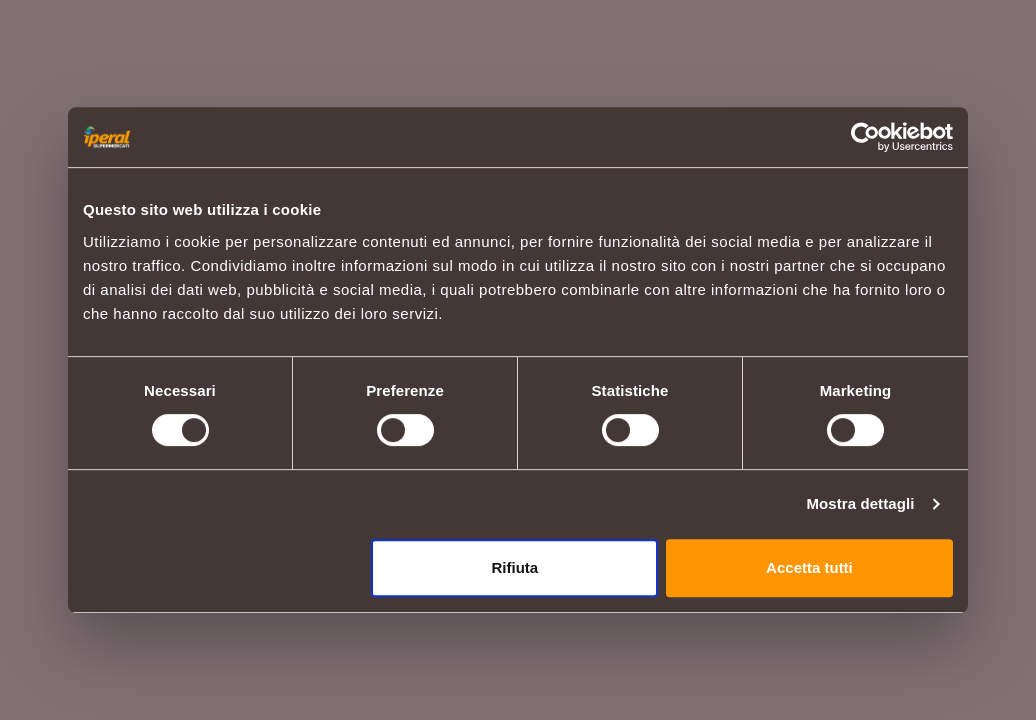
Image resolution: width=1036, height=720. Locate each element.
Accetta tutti (809, 567)
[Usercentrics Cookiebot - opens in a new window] (865, 137)
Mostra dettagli (860, 503)
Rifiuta (515, 567)
